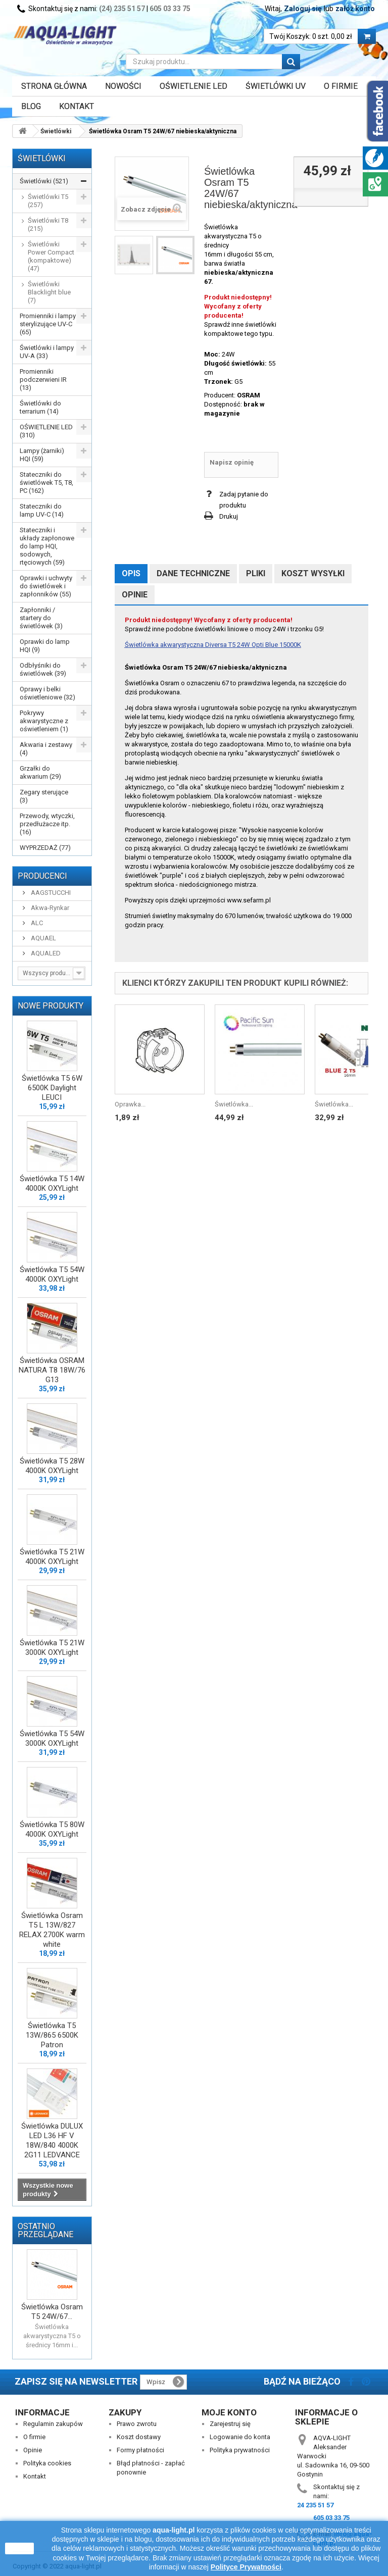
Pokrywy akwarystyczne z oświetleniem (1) (44, 721)
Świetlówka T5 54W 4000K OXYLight (52, 1274)
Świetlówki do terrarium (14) (40, 407)
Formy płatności (140, 2450)
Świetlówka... (234, 1104)
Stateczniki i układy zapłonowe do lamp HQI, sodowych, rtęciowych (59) (47, 546)
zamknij (19, 2548)
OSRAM (248, 395)
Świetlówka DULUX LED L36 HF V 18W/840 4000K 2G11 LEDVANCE (52, 2140)
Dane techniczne (193, 573)
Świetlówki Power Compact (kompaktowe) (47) (51, 256)
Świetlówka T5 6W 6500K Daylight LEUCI (52, 1088)
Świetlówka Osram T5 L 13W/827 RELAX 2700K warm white (52, 1930)
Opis (131, 573)
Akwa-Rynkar (49, 908)
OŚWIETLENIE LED (193, 86)
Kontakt (76, 106)
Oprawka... (130, 1104)
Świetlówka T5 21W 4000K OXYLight (52, 1556)
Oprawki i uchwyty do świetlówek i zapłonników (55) (46, 586)
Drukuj (228, 516)
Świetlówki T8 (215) (48, 224)
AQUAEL (42, 938)
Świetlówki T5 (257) (48, 201)
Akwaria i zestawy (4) (46, 748)
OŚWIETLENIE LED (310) (46, 431)
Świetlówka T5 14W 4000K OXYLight (52, 1183)
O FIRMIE (341, 86)
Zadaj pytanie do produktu (243, 499)
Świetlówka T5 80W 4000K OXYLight (52, 1829)
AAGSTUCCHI (50, 892)
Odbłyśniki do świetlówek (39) (43, 669)
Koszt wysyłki (313, 573)
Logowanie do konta (240, 2437)
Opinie (135, 594)
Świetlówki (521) (44, 181)
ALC (36, 923)
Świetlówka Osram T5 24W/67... (52, 2311)
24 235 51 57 (315, 2505)
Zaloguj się (303, 9)
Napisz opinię (232, 462)
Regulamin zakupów (53, 2424)
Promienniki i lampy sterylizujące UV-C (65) (48, 324)
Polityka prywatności (240, 2450)
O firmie (34, 2437)
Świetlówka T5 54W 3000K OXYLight (52, 1738)
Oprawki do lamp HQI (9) (45, 645)
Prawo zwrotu (137, 2424)
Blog (31, 106)
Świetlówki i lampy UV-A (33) (47, 352)
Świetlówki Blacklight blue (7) (49, 292)
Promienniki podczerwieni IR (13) (43, 379)
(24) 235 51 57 (122, 9)
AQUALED (45, 953)
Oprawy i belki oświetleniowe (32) (47, 693)
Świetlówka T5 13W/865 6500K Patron (52, 2035)
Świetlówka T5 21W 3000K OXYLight (52, 1647)
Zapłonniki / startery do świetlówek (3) (41, 618)
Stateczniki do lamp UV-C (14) (42, 510)
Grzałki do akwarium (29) (40, 772)
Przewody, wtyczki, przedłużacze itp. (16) (47, 824)
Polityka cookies (47, 2463)
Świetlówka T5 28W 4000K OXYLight (52, 1465)
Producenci (42, 876)
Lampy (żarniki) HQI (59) (42, 455)
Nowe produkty (50, 1006)
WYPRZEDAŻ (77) (45, 847)
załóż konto (355, 9)
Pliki (255, 573)
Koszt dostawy (139, 2437)
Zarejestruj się (230, 2424)
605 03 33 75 (170, 9)
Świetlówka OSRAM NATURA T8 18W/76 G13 (52, 1370)
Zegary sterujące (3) (44, 796)
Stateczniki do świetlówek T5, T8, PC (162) (46, 482)
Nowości (123, 86)
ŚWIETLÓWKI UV (276, 86)
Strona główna (54, 86)
